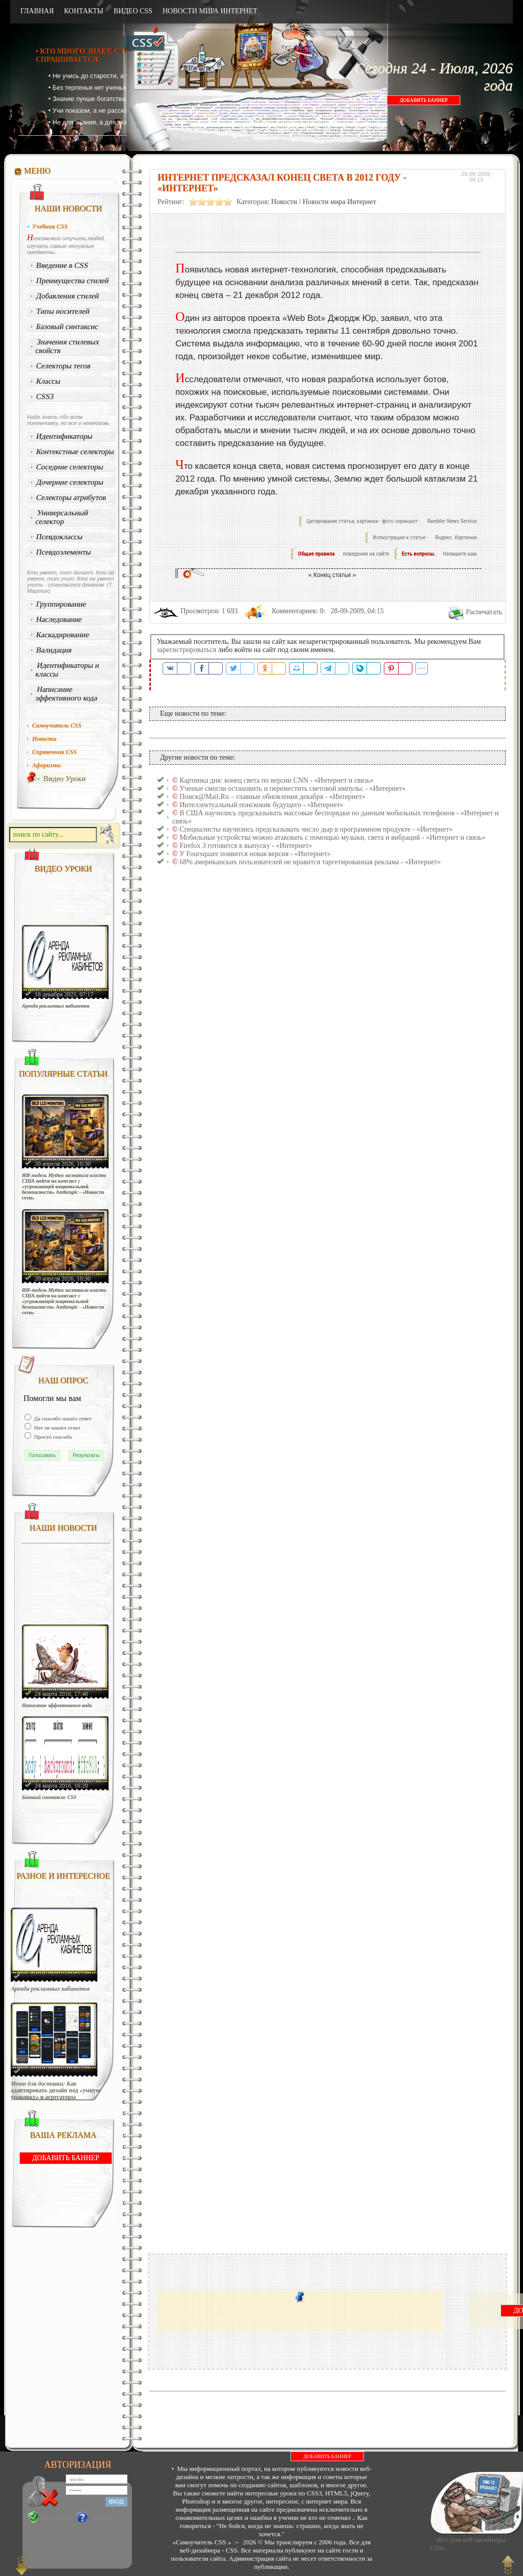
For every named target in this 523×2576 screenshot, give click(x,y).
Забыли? (101, 2517)
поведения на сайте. (366, 554)
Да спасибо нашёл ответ (62, 1418)
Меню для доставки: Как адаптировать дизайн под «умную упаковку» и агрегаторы (55, 2090)
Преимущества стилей (73, 281)
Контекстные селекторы (75, 451)
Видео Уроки (64, 778)
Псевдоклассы (60, 537)
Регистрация (57, 2517)
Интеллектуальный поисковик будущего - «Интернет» (261, 805)
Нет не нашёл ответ (57, 1427)
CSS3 (45, 396)
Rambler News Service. (452, 521)
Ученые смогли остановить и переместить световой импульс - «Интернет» (292, 788)
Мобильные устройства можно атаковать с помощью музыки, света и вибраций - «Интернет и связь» (332, 837)
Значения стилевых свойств (67, 346)
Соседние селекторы (70, 467)
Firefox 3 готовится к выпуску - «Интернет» (245, 845)
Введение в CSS (62, 265)
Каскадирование (63, 635)
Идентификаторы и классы (67, 669)
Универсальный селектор (62, 517)
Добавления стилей (68, 296)
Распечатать (484, 612)
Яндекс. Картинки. (456, 537)
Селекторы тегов (64, 366)
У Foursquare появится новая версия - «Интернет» (255, 854)
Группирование (61, 604)
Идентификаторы (64, 436)
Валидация (54, 650)
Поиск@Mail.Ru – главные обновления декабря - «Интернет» (272, 797)
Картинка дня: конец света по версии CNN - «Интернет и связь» (276, 780)
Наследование (59, 619)
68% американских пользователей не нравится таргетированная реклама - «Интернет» (310, 862)
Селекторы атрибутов (71, 497)
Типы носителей (63, 311)
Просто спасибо (52, 1437)
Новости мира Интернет (339, 202)
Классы (48, 381)
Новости (284, 202)
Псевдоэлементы (64, 552)
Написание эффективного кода (66, 693)
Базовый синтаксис (67, 326)
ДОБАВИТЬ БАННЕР (424, 100)
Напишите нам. (460, 554)
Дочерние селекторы (70, 482)
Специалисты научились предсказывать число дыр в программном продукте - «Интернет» (316, 829)
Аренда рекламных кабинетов (56, 1006)
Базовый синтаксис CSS (49, 1797)
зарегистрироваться (187, 650)
